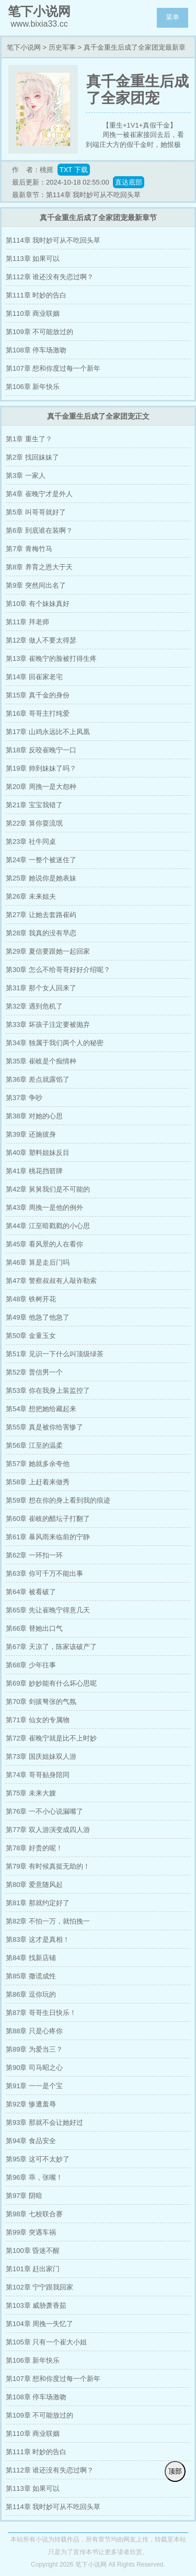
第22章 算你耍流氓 (34, 823)
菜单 (172, 17)
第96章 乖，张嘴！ (34, 2177)
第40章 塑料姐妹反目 (38, 1153)
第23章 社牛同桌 (31, 841)
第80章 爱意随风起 (34, 1884)
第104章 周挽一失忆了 (39, 2324)
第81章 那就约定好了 (38, 1903)
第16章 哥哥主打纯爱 (38, 713)
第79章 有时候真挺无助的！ (48, 1866)
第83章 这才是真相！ (38, 1939)
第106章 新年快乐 (33, 387)
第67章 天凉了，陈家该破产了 (51, 1647)
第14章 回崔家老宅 (34, 677)
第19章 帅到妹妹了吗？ (41, 768)
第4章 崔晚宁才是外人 (39, 494)
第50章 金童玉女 (31, 1335)
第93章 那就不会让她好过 (44, 2122)
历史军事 (62, 47)
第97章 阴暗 (24, 2196)
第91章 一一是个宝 (34, 2086)
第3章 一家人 (25, 475)
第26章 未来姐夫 (31, 896)
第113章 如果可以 (33, 258)
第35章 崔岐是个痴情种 (41, 1061)
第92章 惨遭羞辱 (31, 2104)
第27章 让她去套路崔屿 (41, 915)
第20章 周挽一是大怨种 (41, 787)
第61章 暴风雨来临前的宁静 (48, 1537)
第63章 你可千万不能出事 (44, 1573)
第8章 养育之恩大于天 (39, 567)
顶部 (175, 2471)
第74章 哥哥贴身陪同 (38, 1775)
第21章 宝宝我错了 (34, 805)
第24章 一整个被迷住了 (41, 860)
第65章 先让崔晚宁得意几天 (48, 1610)
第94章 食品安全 (31, 2141)
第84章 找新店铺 (31, 1958)
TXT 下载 (74, 170)
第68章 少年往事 (31, 1665)
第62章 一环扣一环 (34, 1555)
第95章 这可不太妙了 (38, 2159)
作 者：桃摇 (32, 170)
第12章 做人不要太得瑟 (41, 640)
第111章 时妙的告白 (36, 295)
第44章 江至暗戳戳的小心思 (48, 1226)
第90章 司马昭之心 (34, 2067)
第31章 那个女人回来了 (41, 988)
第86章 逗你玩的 (31, 1994)
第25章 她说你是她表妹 (41, 878)
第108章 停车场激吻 (36, 350)
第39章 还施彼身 (31, 1134)
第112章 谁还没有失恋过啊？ (50, 277)
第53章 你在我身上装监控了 (48, 1390)
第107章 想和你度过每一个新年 (53, 368)
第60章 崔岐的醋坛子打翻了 (48, 1518)
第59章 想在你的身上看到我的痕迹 (58, 1500)
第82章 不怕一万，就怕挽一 (48, 1921)
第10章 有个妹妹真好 (38, 604)
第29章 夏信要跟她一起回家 (48, 951)
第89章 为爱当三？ (34, 2049)
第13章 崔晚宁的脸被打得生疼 (51, 658)
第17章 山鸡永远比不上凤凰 (48, 732)
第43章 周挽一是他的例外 (44, 1207)
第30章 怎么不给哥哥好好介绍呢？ (58, 970)
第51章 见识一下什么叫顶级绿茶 (54, 1354)
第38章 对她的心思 (34, 1116)
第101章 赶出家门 (33, 2269)
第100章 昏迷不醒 (33, 2250)
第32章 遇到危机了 (34, 1006)
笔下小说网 (24, 47)
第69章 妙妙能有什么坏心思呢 (51, 1683)
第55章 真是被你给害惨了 (44, 1427)
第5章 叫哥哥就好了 (36, 512)
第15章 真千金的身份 (38, 695)
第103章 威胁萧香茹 (36, 2305)
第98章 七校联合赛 (34, 2214)
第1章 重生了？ (29, 439)
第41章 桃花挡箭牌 (34, 1171)
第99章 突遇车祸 (31, 2232)
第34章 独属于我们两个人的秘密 (54, 1043)
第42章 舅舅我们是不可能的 (48, 1189)
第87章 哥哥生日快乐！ (41, 2013)
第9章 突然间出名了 (36, 585)
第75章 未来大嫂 (31, 1793)
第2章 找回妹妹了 (32, 457)
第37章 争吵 (24, 1098)
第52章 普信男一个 (34, 1372)
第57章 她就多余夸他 (38, 1464)
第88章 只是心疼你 (34, 2031)
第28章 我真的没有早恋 (41, 933)
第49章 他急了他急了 (38, 1317)
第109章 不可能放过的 (39, 332)
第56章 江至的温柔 (34, 1445)
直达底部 (128, 182)
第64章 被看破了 (31, 1592)
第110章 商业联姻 (33, 313)
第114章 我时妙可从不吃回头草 (53, 240)
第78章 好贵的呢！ (34, 1848)
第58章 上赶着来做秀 (38, 1482)
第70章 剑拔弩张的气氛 (41, 1701)
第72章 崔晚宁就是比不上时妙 (51, 1738)
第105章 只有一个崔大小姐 (46, 2342)
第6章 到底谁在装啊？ (39, 530)
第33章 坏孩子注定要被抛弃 (48, 1024)
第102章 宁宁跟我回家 (39, 2287)
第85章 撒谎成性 (31, 1976)
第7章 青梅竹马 (29, 549)
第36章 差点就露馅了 (38, 1079)
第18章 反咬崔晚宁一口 (41, 750)
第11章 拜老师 (27, 622)
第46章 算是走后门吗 (38, 1262)
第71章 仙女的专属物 (38, 1720)
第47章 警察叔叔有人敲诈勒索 (51, 1281)
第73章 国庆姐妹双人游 (41, 1756)
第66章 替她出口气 (34, 1628)
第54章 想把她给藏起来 (41, 1409)
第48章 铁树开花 (31, 1299)
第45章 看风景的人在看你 (44, 1244)
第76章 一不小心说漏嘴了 (44, 1811)
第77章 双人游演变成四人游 (48, 1830)
